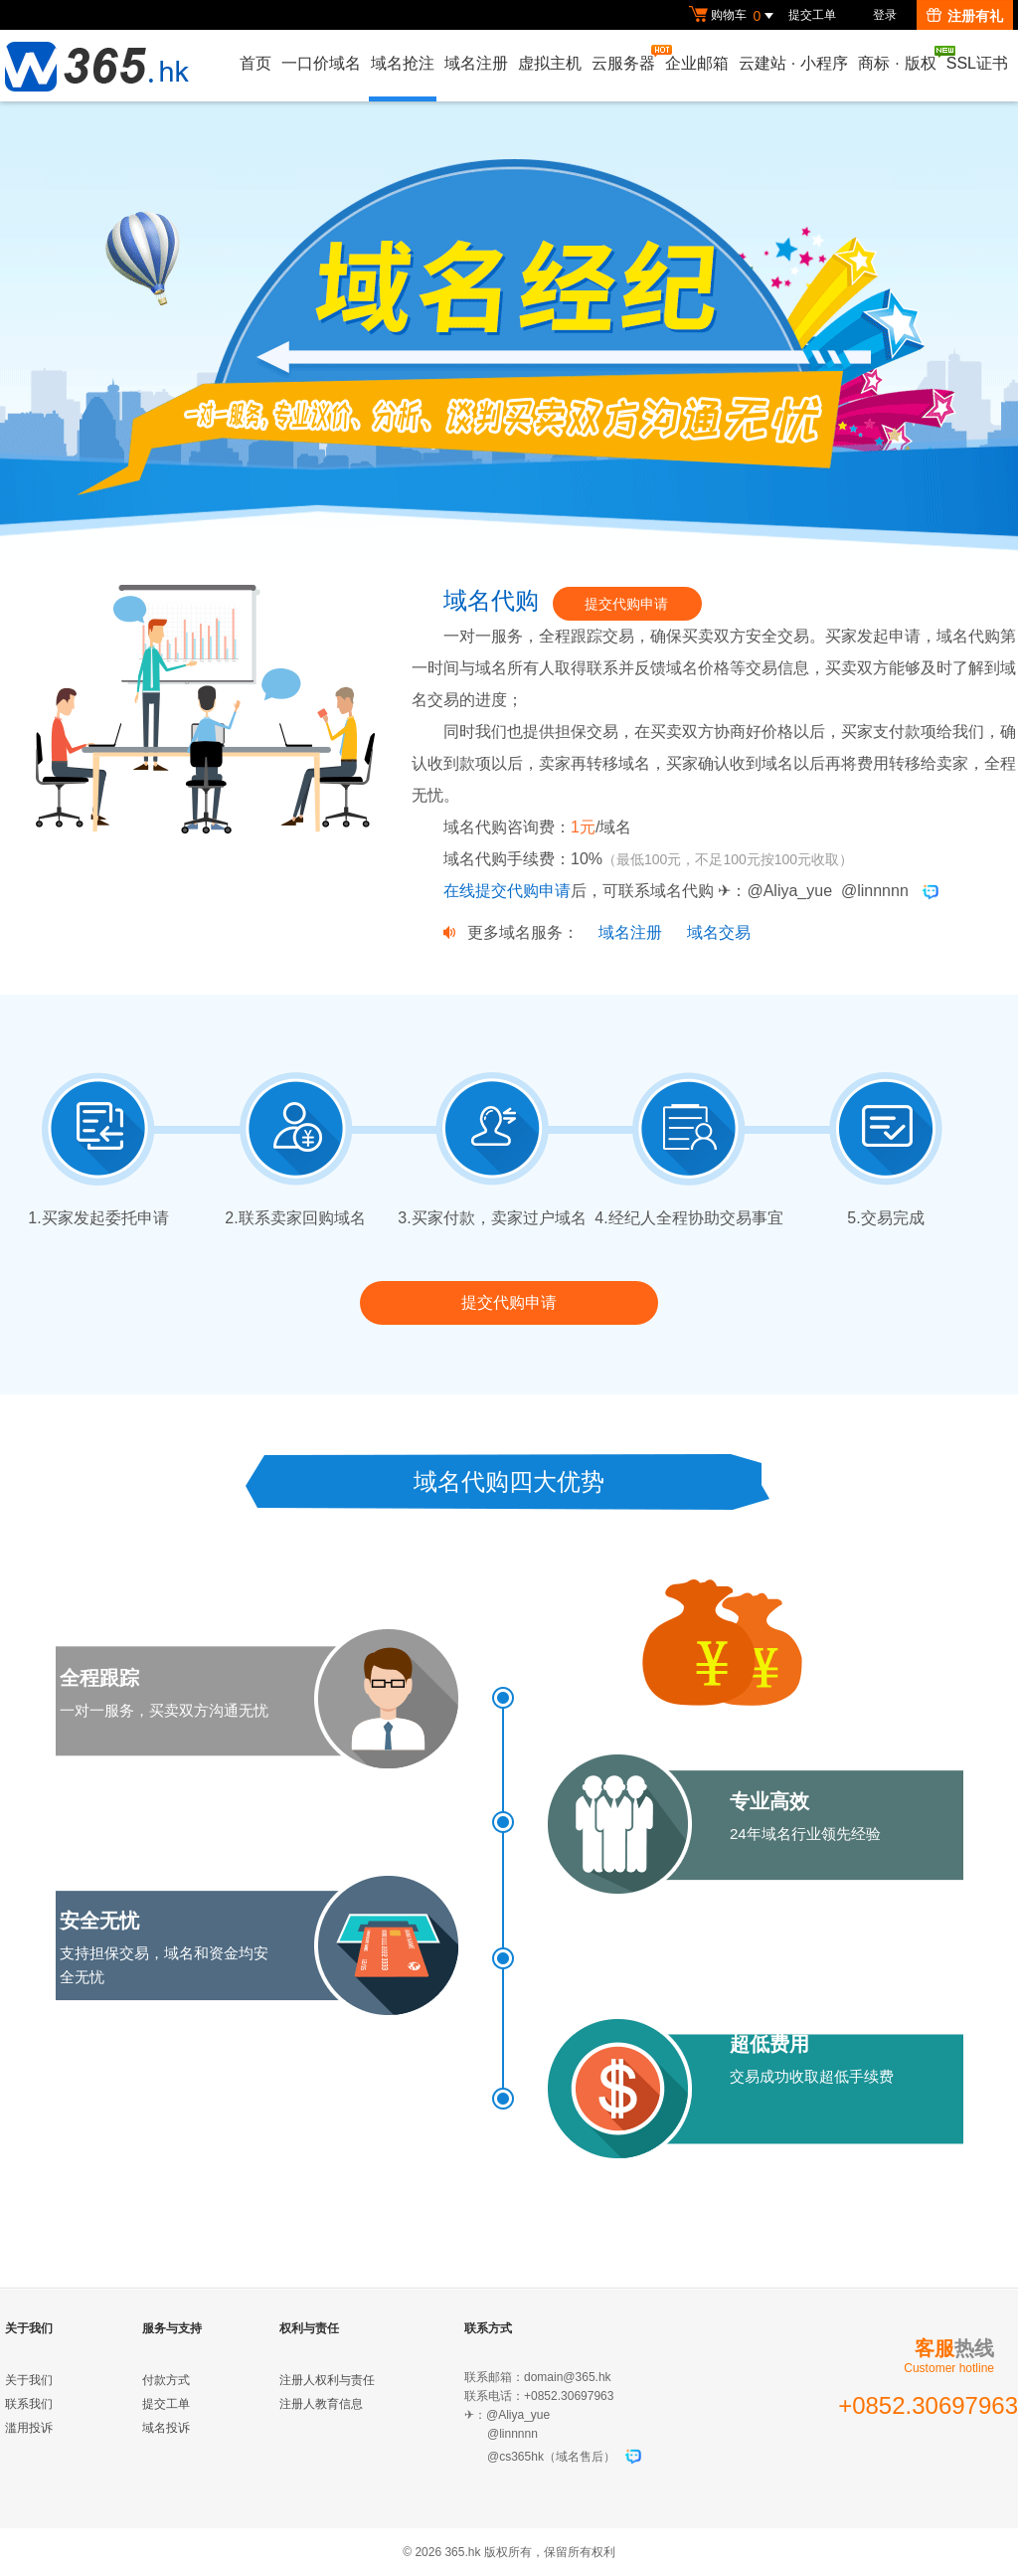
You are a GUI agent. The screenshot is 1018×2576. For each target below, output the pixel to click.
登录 (885, 15)
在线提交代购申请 (507, 890)
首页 (255, 63)
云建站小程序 (793, 63)
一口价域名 (321, 63)
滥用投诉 (29, 2428)
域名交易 (719, 932)
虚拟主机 (550, 63)
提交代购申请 (626, 604)
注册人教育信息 (321, 2404)
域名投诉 (166, 2428)
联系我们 (29, 2404)
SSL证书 (977, 63)
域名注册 (476, 63)
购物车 (733, 16)
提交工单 (812, 15)
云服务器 (624, 58)
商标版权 (897, 59)
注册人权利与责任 (327, 2380)
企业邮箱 (697, 63)
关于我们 (29, 2380)
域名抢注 (402, 63)
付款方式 (166, 2380)
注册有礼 (965, 16)
